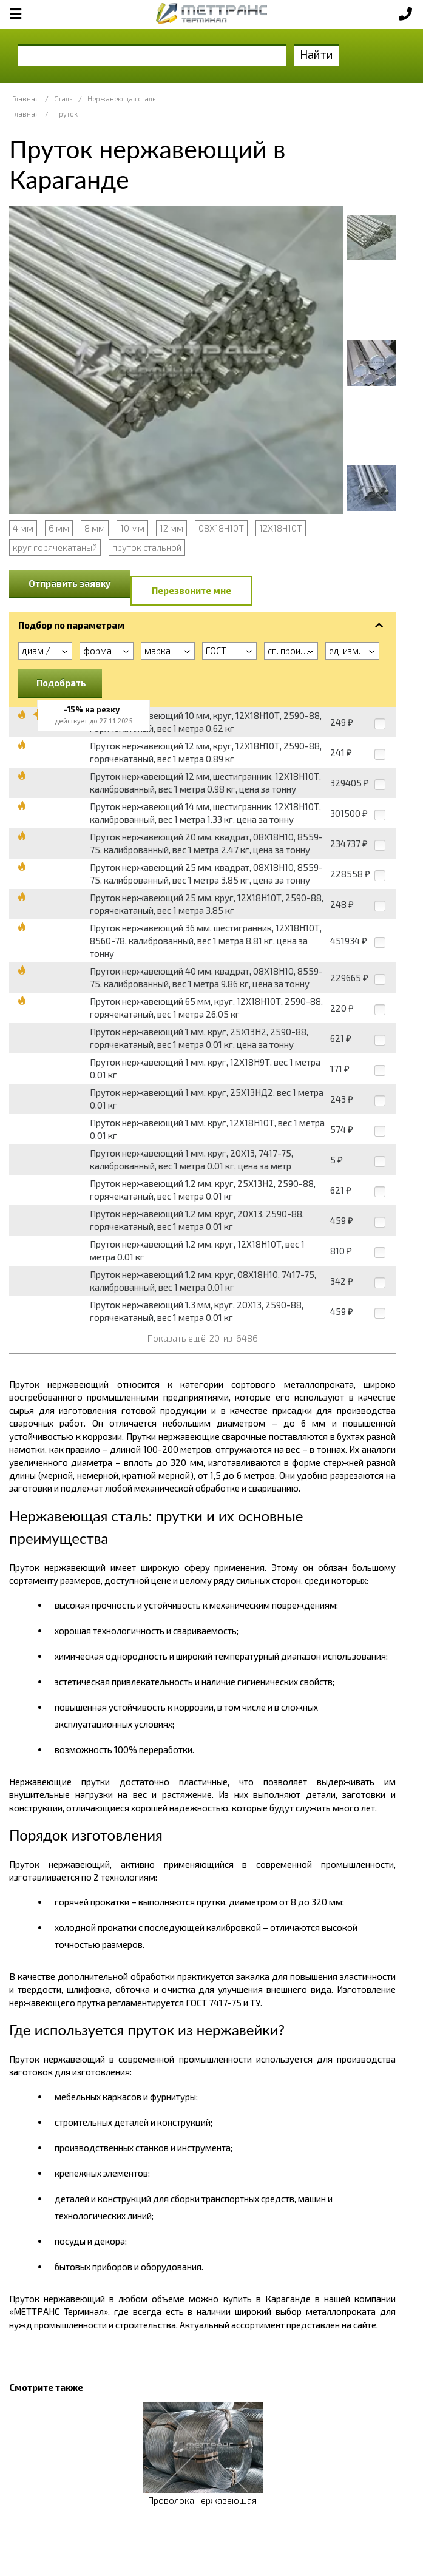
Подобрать (61, 682)
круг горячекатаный (55, 547)
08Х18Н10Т (221, 527)
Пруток (66, 114)
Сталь (63, 99)
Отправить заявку (70, 583)
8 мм (94, 527)
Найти (316, 54)
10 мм (132, 527)
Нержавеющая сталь (121, 99)
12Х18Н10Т (280, 527)
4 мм (23, 527)
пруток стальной (146, 547)
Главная (25, 99)
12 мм (171, 527)
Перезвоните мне (191, 590)
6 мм (59, 527)
